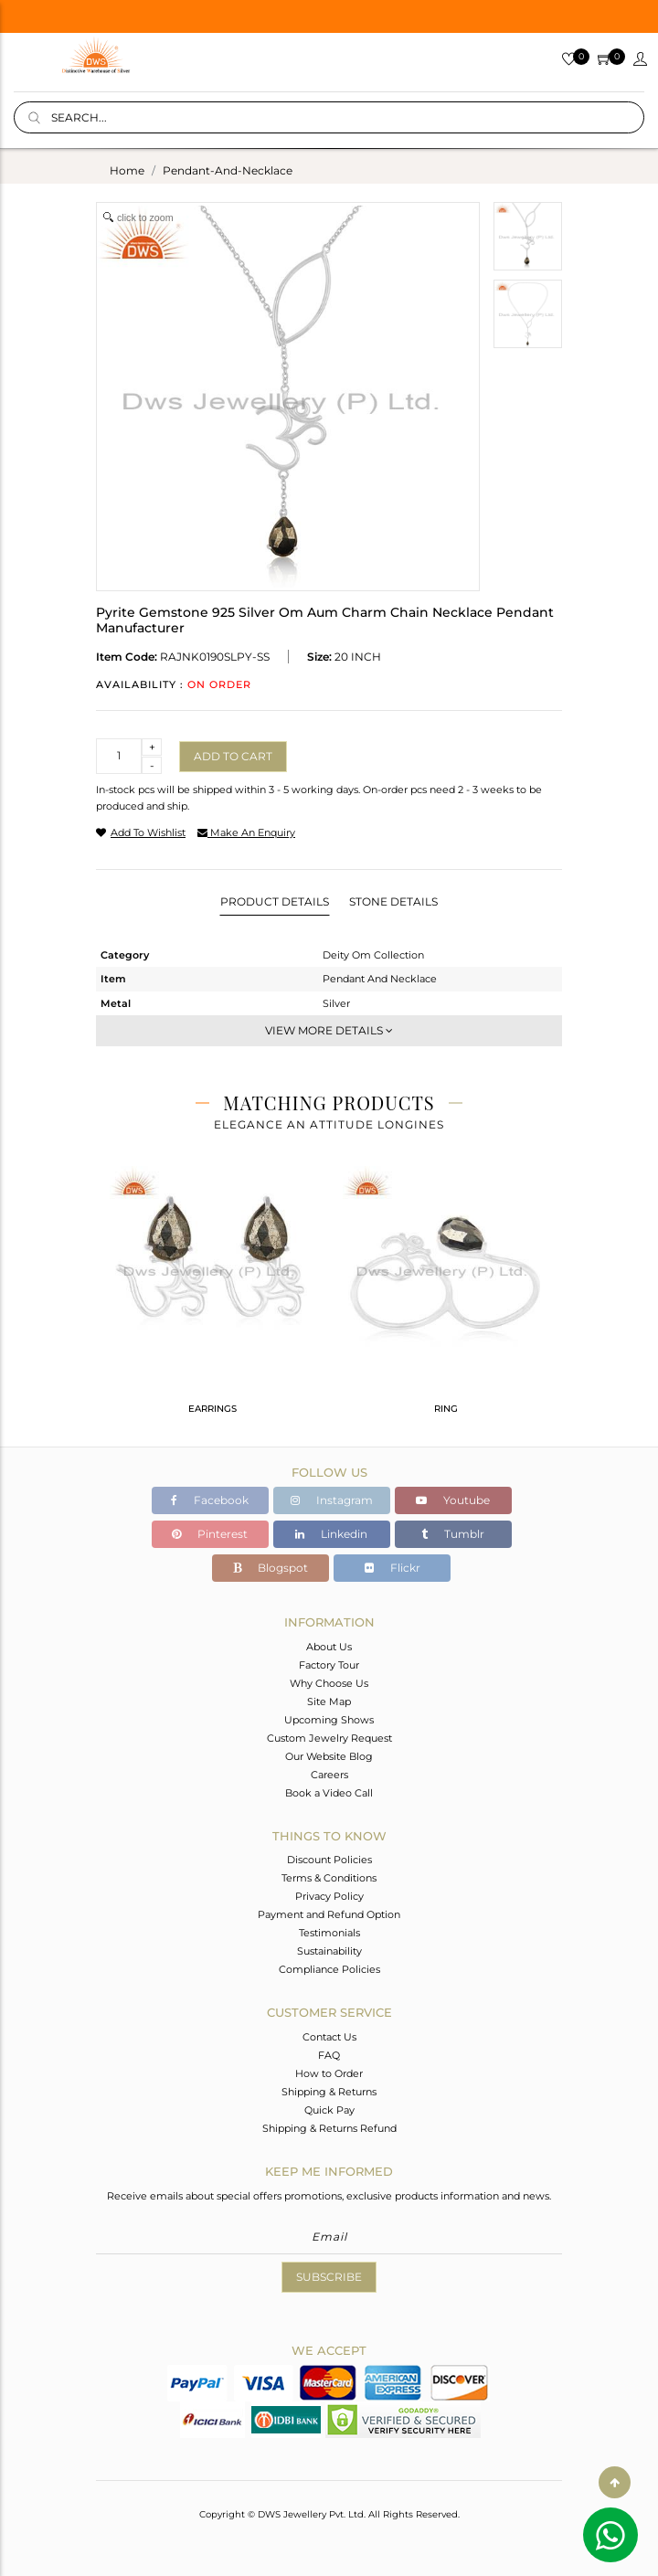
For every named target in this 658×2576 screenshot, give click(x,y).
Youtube (453, 1500)
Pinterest (210, 1534)
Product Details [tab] (274, 901)
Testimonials (329, 1932)
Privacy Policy (329, 1896)
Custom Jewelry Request (329, 1738)
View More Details (329, 1030)
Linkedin (331, 1534)
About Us (329, 1646)
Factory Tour (329, 1665)
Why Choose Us (329, 1683)
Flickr (392, 1567)
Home (127, 170)
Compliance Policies (329, 1969)
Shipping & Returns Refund (329, 2128)
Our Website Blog (329, 1756)
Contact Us (329, 2036)
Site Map (329, 1701)
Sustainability (329, 1951)
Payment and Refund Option (329, 1914)
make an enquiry (246, 832)
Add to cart (233, 756)
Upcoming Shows (329, 1719)
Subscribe (329, 2277)
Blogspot (270, 1567)
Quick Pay (329, 2110)
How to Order (329, 2073)
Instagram (332, 1500)
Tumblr (452, 1534)
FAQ (329, 2055)
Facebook (210, 1500)
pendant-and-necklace (227, 170)
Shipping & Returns (329, 2091)
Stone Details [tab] (393, 901)
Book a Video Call (329, 1792)
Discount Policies (329, 1859)
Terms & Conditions (329, 1877)
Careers (329, 1774)
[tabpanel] (212, 1298)
